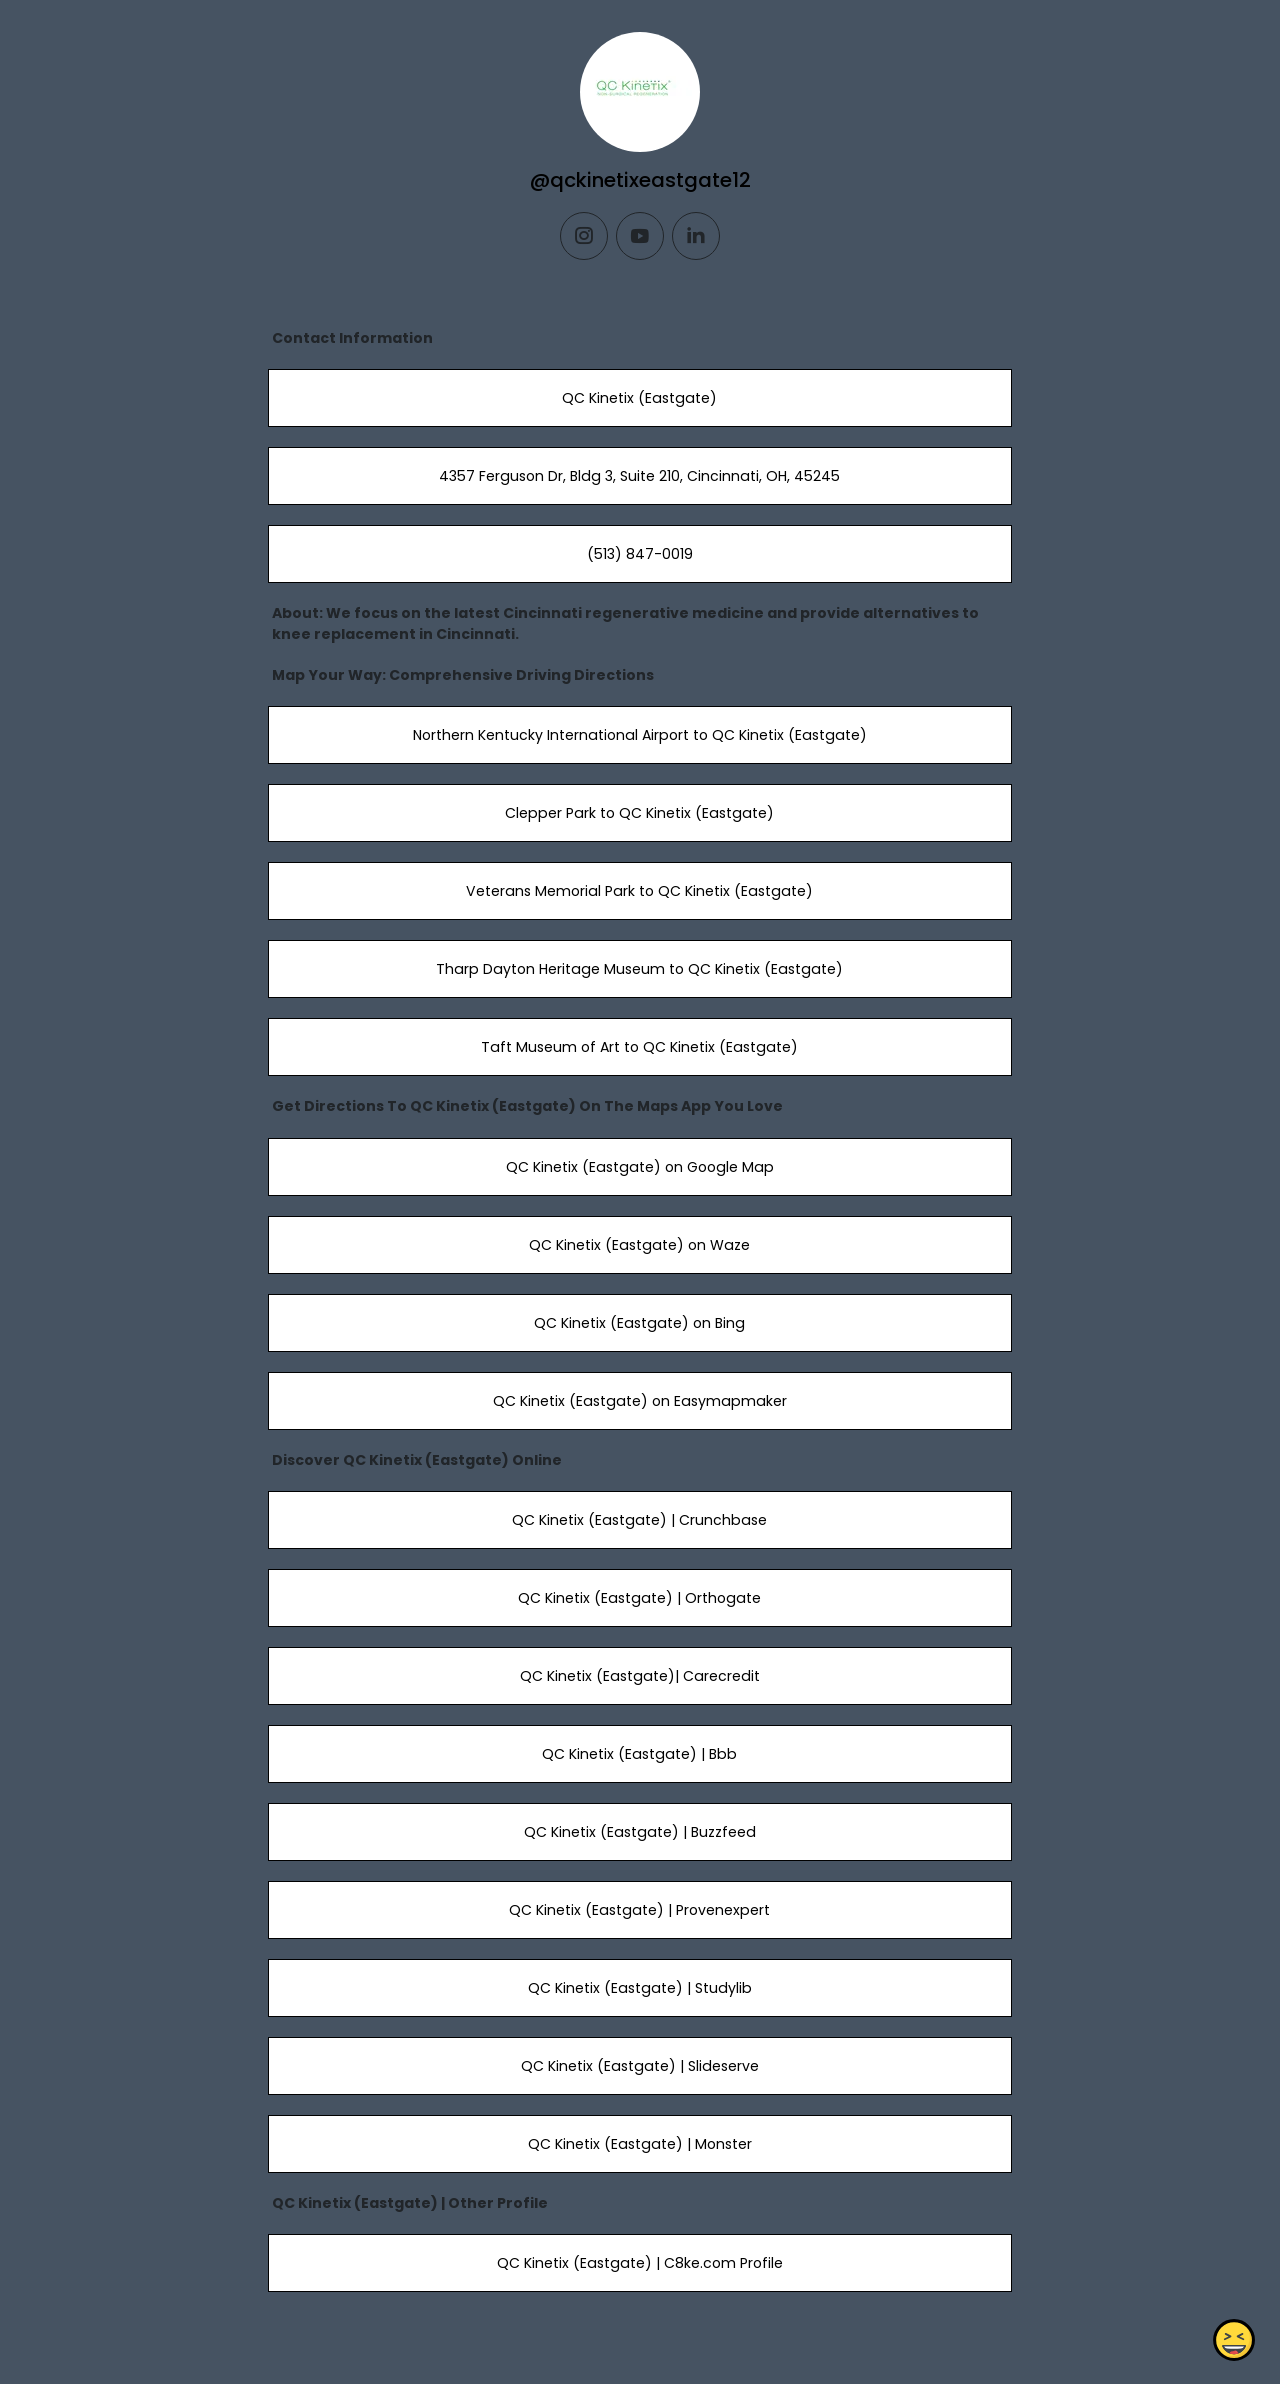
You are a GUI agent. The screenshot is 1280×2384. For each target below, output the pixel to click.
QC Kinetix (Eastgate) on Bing (639, 1323)
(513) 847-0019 (640, 554)
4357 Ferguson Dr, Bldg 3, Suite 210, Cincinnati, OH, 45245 (639, 476)
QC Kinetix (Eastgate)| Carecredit (640, 1676)
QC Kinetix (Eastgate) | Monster (640, 2144)
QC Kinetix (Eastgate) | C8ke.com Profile (640, 2263)
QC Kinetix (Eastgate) (639, 398)
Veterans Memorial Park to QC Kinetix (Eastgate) (639, 891)
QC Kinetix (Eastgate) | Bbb (639, 1754)
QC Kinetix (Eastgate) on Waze (639, 1245)
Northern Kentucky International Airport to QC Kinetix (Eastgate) (640, 735)
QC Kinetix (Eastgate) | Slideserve (640, 2066)
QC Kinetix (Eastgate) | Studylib (640, 1988)
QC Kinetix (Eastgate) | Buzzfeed (640, 1832)
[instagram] (584, 236)
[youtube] (640, 236)
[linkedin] (696, 236)
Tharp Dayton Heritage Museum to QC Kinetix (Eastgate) (639, 969)
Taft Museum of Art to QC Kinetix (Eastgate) (639, 1047)
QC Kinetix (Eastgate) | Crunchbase (639, 1520)
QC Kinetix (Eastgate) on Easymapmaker (640, 1401)
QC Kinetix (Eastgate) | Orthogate (639, 1598)
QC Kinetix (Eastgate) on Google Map (640, 1167)
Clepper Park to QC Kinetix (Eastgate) (639, 813)
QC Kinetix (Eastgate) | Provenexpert (639, 1910)
